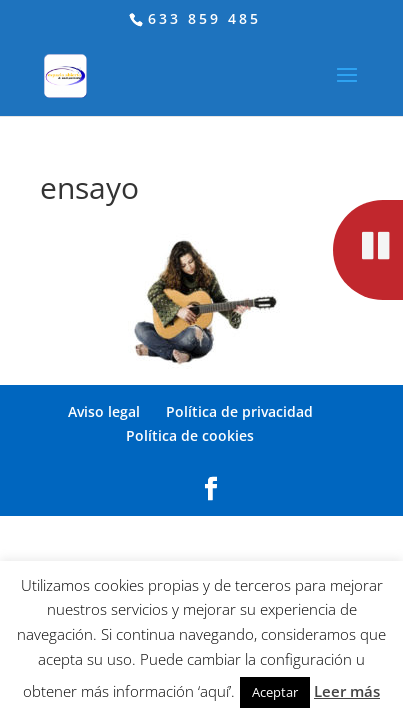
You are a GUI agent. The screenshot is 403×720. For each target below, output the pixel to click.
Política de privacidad (239, 411)
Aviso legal (104, 411)
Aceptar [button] (275, 692)
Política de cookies (190, 435)
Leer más (347, 691)
